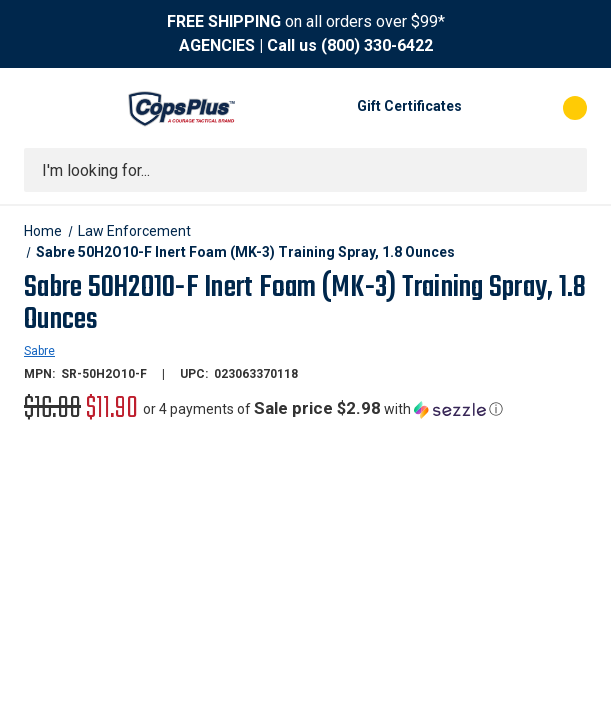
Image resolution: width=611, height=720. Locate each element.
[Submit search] (565, 170)
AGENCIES (217, 45)
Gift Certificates (409, 106)
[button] (323, 409)
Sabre (39, 351)
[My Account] (486, 108)
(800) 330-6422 (377, 45)
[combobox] (305, 170)
